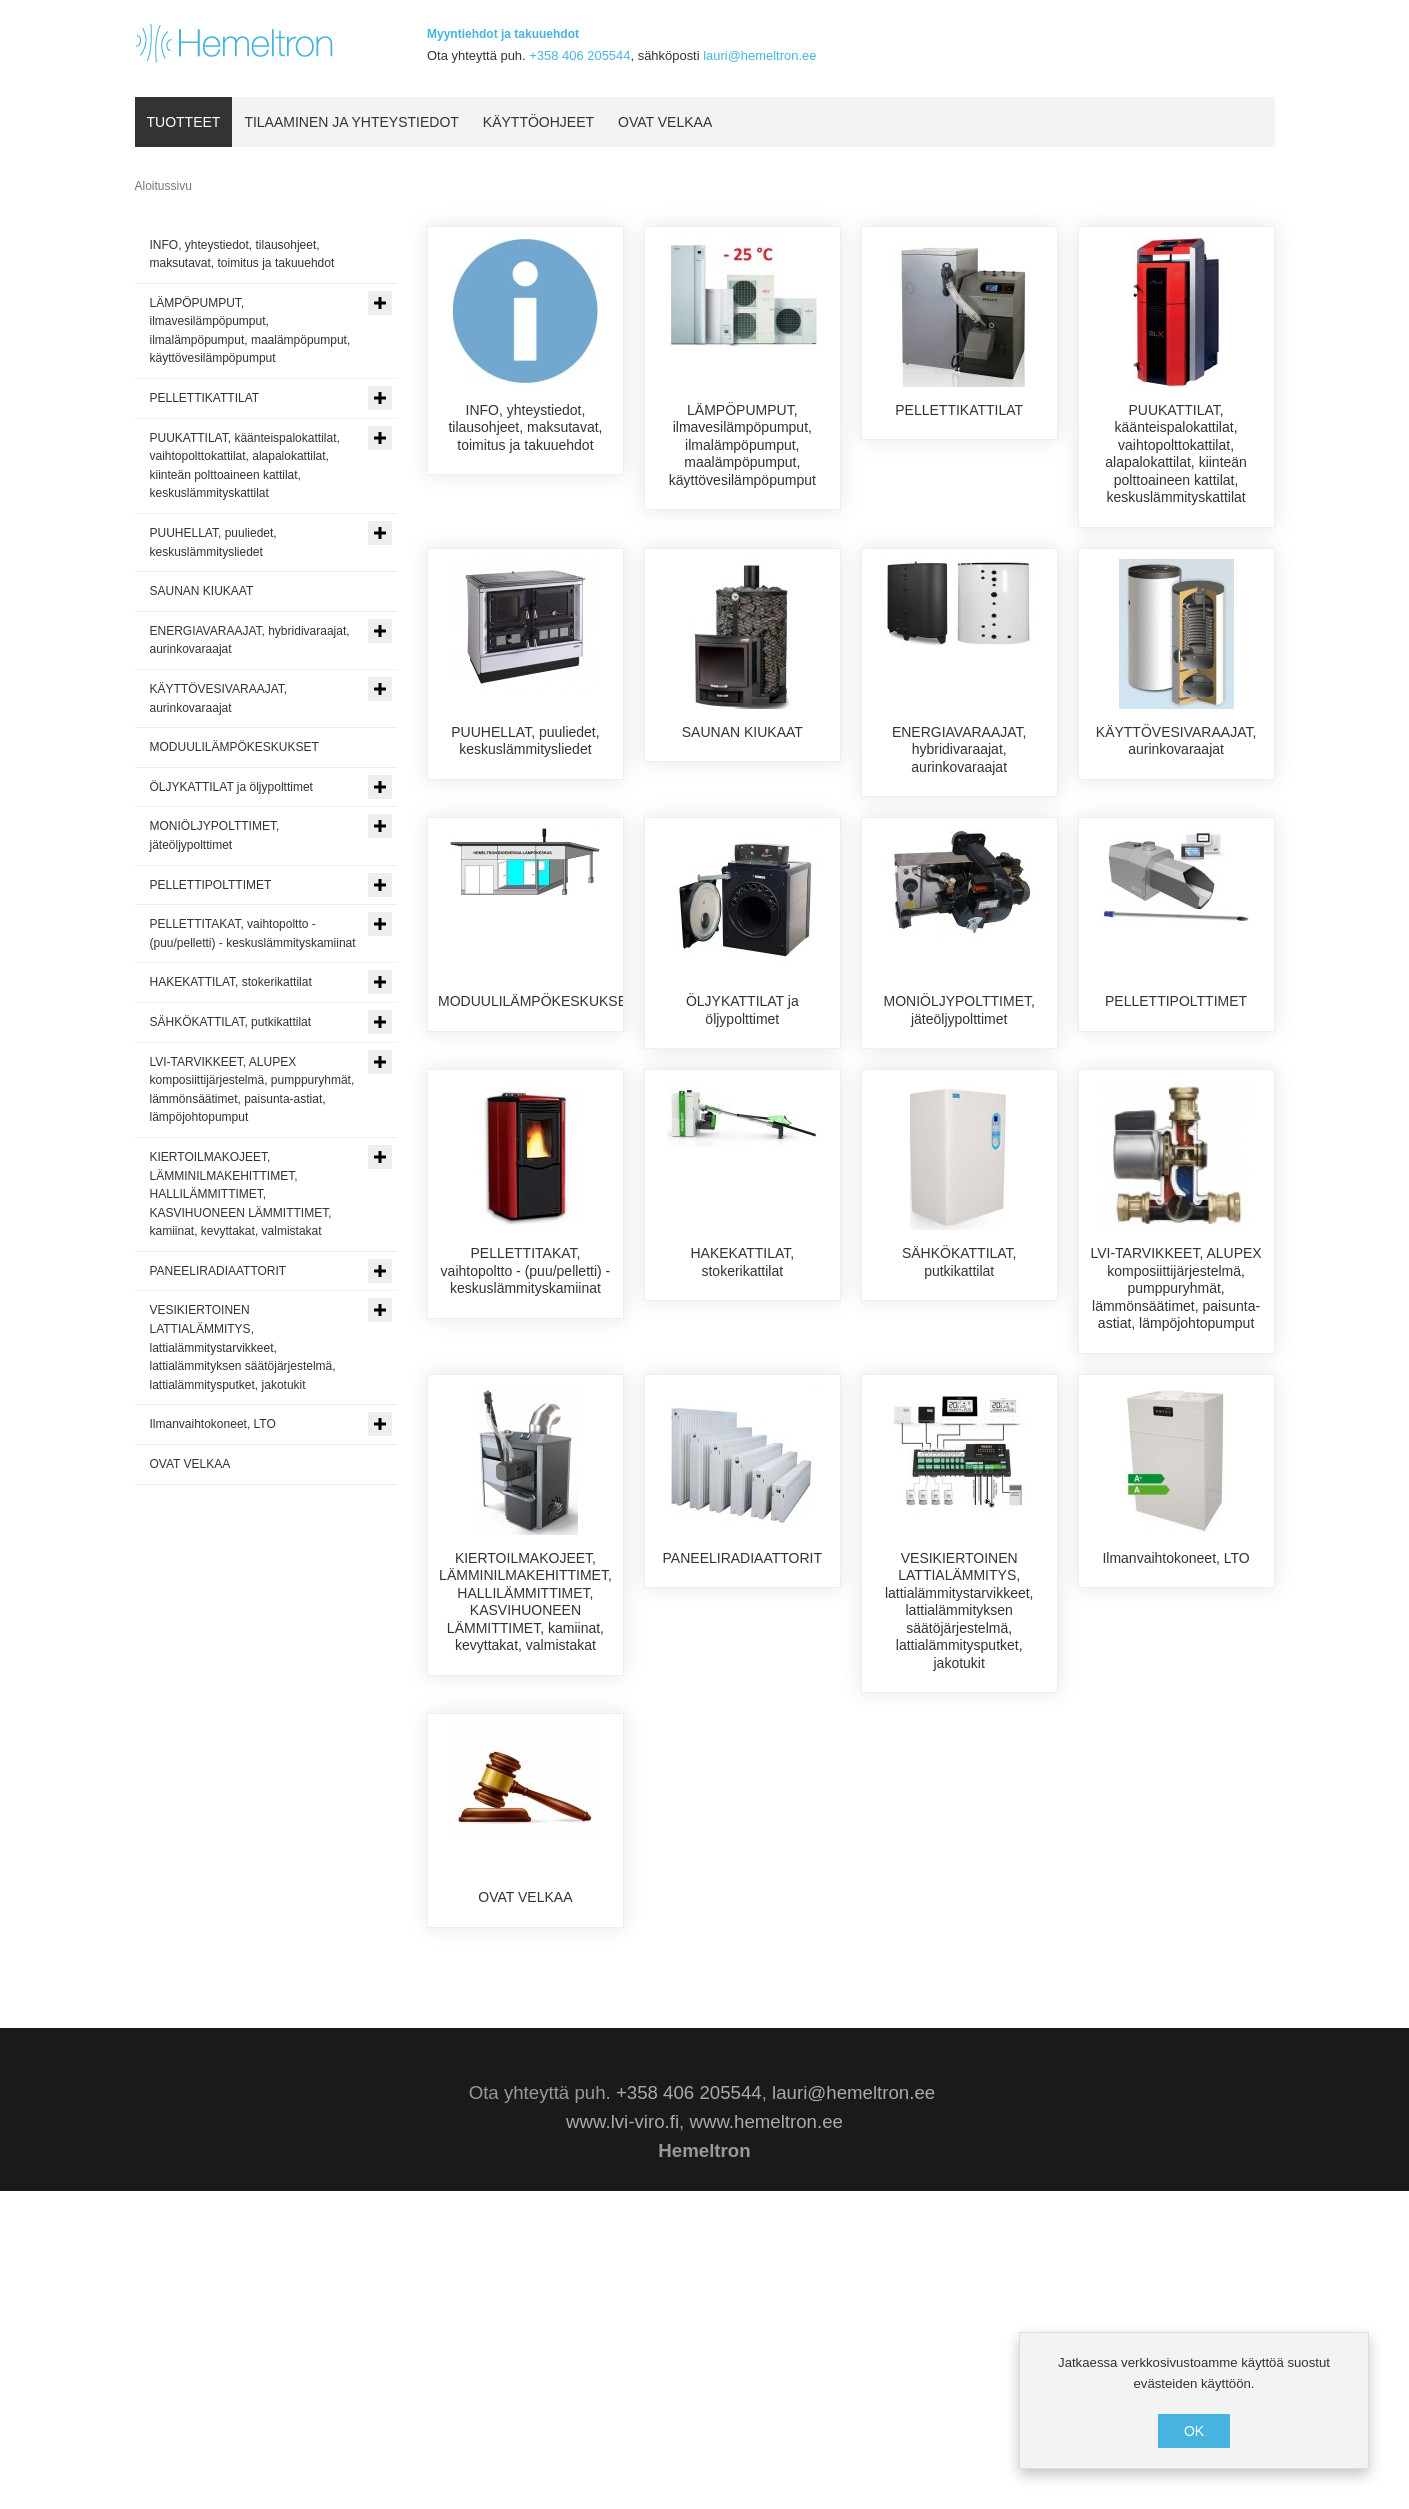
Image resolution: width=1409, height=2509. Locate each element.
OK (1194, 2431)
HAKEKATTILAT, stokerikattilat (742, 1439)
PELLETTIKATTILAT (959, 410)
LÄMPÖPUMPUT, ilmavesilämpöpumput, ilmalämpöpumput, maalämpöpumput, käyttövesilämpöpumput (742, 445)
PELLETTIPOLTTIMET (1176, 1090)
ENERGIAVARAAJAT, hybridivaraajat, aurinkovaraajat (959, 767)
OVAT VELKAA (525, 2110)
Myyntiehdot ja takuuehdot (503, 34)
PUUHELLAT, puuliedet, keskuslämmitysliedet (525, 759)
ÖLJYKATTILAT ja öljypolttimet (742, 1099)
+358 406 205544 (579, 55)
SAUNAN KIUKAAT (742, 750)
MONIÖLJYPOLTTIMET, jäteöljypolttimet (958, 1099)
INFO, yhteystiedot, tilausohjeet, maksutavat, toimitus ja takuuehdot (525, 427)
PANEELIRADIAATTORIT (742, 1770)
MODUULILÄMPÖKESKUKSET (537, 1090)
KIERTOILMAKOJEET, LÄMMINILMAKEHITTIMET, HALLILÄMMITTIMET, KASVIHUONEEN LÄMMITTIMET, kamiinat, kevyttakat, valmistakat (525, 1814)
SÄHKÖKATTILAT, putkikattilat (959, 1439)
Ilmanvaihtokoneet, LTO (1175, 1770)
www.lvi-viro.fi (622, 2439)
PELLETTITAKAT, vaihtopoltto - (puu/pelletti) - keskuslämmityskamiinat (526, 1447)
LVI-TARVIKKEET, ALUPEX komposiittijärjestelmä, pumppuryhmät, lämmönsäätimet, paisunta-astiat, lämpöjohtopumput (1175, 1465)
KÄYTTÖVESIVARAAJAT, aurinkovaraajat (1176, 759)
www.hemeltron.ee (765, 2439)
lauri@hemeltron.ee (759, 55)
